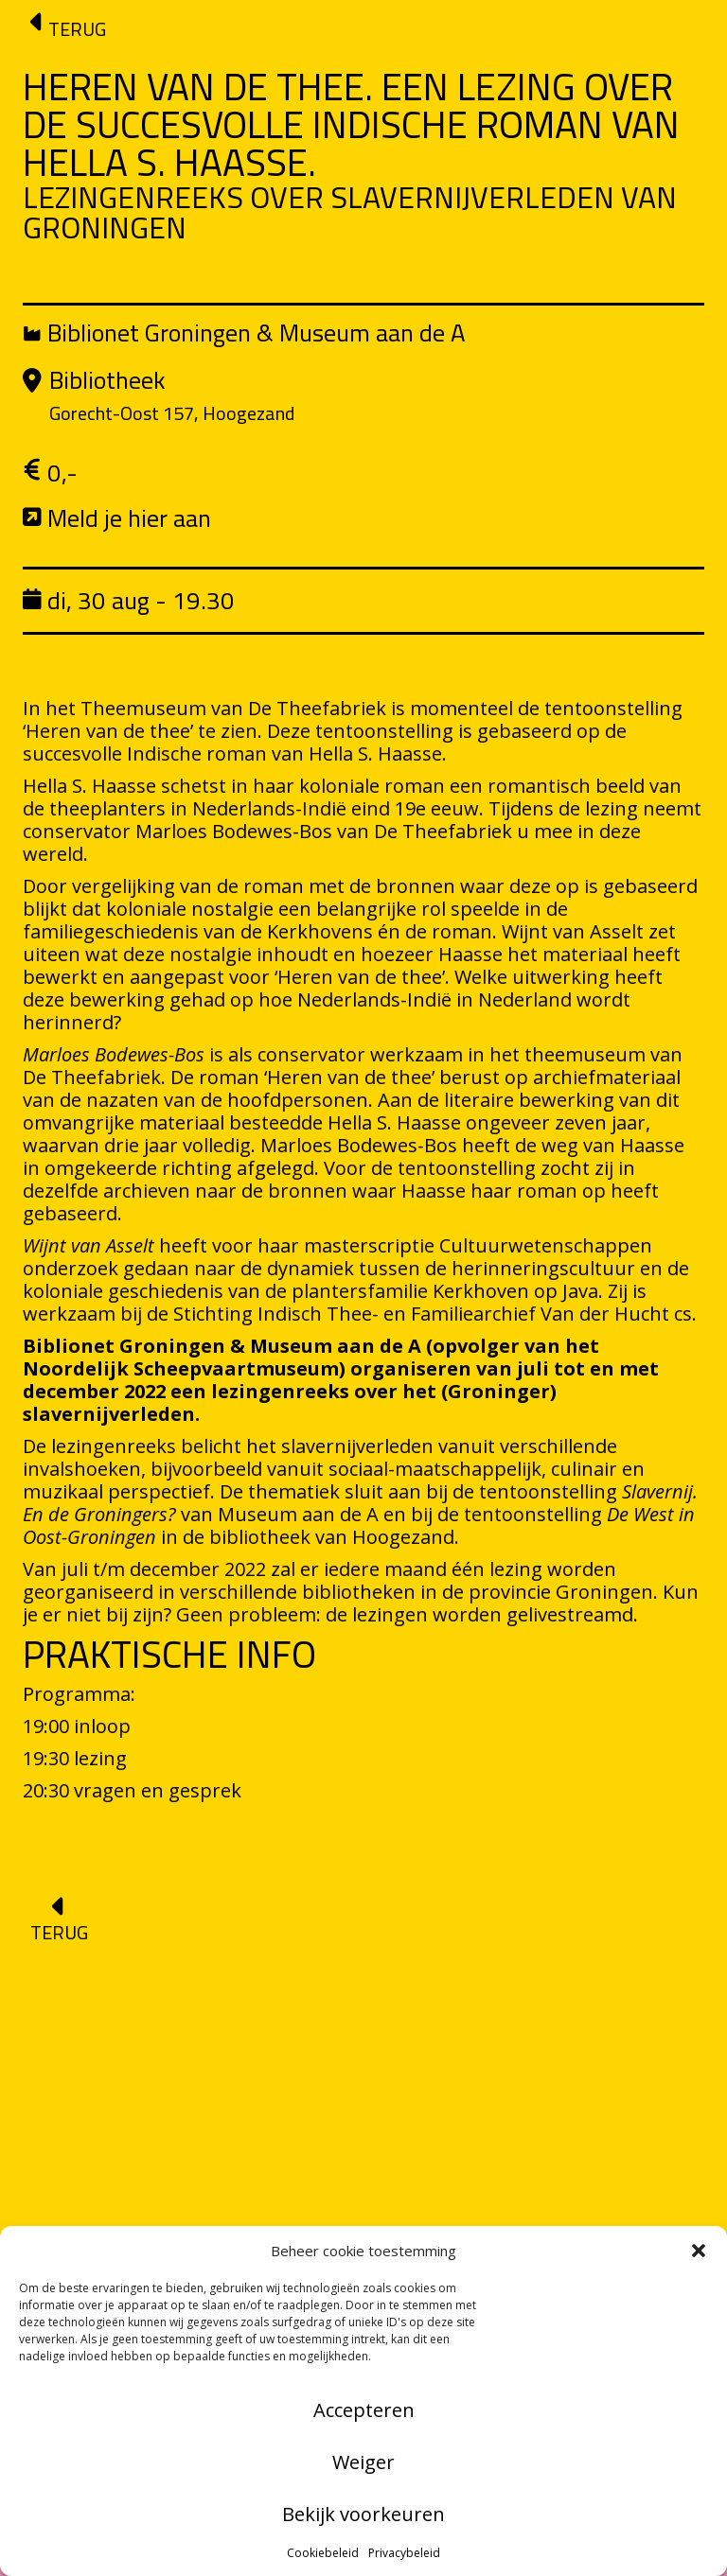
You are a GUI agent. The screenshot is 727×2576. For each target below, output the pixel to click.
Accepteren (364, 2410)
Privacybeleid (404, 2553)
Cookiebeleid (323, 2553)
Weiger (363, 2462)
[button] (698, 2250)
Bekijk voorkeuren (363, 2514)
